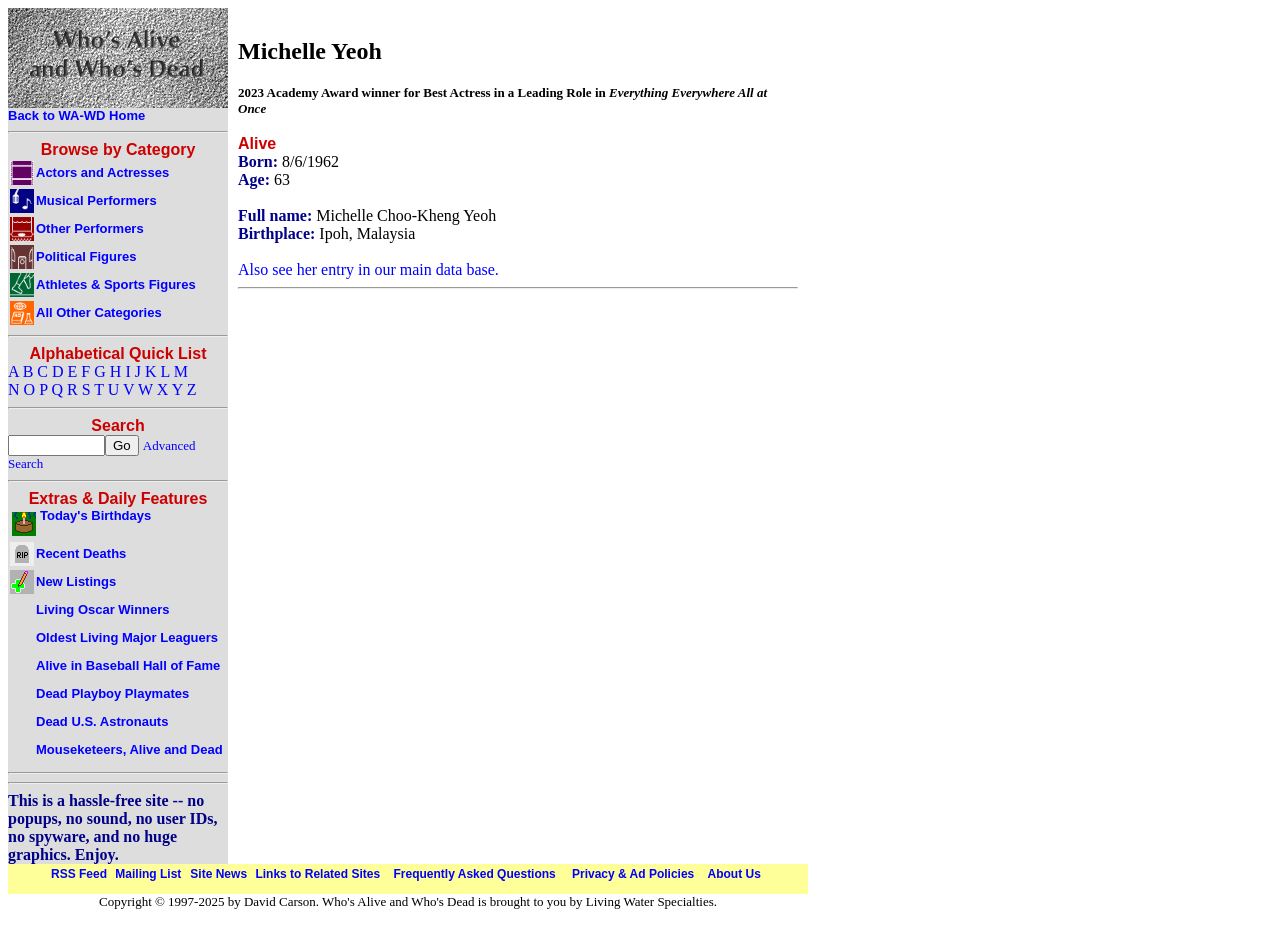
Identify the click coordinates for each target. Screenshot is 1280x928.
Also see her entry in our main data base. (368, 269)
